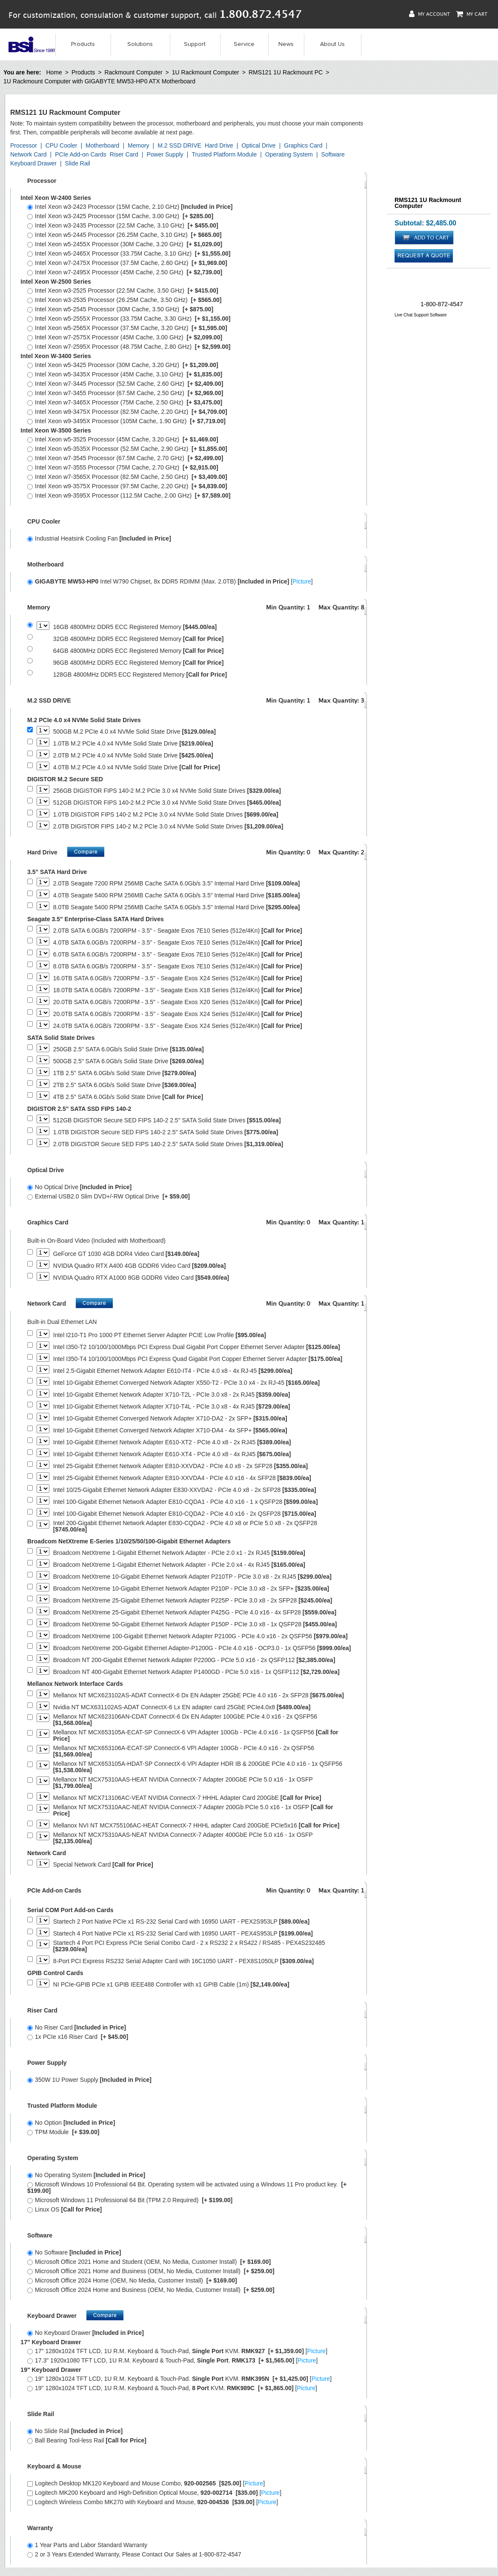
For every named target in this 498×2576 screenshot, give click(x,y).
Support (195, 44)
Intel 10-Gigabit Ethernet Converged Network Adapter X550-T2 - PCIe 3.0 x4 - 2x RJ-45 (186, 1383)
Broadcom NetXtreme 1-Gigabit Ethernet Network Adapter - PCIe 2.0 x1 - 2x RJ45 (179, 1553)
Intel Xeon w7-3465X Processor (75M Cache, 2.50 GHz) (124, 402)
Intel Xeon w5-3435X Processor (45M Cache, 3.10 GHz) (124, 374)
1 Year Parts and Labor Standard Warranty (87, 2545)
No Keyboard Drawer (85, 2332)
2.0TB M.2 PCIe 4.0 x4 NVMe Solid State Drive (133, 755)
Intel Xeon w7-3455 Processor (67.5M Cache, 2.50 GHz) (125, 393)
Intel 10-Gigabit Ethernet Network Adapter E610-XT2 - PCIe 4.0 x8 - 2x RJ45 (172, 1442)
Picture (301, 581)
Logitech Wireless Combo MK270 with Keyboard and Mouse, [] (152, 2502)
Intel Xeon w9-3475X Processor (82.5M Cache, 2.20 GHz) (127, 411)
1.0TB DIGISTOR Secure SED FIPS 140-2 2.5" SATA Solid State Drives (165, 1132)
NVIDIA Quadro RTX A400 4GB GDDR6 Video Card (139, 1266)
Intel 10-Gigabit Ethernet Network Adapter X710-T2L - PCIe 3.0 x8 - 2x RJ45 (171, 1395)
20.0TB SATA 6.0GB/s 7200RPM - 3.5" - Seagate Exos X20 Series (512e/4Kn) (177, 1002)
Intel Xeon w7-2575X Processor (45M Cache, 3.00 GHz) (124, 337)
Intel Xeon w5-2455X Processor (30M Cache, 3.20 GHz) (124, 244)
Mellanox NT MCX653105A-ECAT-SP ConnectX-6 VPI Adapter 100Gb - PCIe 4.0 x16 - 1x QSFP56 (195, 1735)
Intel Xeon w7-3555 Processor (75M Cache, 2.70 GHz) (122, 467)
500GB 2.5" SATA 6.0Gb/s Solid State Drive (128, 1061)
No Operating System (86, 2175)
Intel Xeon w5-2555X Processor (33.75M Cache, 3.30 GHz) (129, 318)
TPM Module (63, 2132)
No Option (71, 2122)
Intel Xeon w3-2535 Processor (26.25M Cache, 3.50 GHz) (124, 299)
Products (83, 44)
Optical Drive (259, 145)
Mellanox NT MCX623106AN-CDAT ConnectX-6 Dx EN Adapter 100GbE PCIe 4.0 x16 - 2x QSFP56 (185, 1720)
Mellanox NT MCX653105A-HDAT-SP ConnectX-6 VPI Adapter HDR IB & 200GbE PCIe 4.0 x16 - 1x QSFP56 (197, 1767)
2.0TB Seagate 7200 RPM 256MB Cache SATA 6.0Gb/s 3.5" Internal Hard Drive (176, 883)
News (286, 44)
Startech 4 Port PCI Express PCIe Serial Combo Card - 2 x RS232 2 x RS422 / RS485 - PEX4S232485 (189, 1946)
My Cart (471, 14)
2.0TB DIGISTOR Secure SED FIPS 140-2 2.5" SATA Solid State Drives (168, 1144)
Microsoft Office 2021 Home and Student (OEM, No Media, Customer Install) (149, 2261)
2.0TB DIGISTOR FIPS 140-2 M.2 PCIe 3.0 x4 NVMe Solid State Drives (168, 826)
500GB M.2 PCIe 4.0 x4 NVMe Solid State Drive (134, 732)
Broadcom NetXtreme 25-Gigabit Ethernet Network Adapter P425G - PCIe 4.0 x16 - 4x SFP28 (194, 1612)
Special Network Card (103, 1865)
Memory (138, 145)
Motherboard (102, 145)
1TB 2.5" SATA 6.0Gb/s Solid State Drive (124, 1073)
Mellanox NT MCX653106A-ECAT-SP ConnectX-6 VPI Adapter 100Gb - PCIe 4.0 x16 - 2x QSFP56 (183, 1751)
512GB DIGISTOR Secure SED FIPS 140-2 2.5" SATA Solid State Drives (167, 1120)
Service (244, 44)
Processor (23, 145)
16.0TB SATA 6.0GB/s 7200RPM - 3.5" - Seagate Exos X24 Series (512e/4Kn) (177, 978)
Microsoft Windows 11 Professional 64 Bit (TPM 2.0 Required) (129, 2200)
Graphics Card (303, 145)
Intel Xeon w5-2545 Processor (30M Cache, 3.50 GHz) (120, 309)
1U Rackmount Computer (205, 72)
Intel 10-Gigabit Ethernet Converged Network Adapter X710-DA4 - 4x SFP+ (170, 1430)
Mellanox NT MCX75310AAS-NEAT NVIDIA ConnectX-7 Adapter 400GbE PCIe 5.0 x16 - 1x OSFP (183, 1838)
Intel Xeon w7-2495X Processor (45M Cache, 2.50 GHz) (124, 272)
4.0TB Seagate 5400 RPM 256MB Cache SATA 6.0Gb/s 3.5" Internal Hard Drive (176, 895)
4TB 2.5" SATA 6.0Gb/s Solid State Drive (128, 1097)
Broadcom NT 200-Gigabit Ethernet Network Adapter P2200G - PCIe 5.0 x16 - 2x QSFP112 (194, 1660)
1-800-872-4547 (442, 304)
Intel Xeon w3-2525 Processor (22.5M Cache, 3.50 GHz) (122, 290)
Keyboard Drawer (33, 163)
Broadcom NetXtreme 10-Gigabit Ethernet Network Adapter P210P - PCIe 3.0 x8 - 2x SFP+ (191, 1588)
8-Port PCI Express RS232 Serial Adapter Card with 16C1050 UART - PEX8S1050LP (183, 1961)
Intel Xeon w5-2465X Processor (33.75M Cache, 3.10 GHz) (129, 253)
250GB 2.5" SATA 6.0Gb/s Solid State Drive (128, 1049)
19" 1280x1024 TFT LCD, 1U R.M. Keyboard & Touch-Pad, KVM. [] (172, 2388)
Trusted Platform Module (224, 154)
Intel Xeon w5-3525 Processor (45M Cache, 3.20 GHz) (122, 439)
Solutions (140, 44)
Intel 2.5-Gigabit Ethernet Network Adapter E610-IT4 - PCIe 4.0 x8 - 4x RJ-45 (172, 1371)
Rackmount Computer (133, 72)
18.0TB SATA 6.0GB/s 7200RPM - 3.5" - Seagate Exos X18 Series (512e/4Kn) (177, 990)
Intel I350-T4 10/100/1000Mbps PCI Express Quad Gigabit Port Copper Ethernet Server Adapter (197, 1359)
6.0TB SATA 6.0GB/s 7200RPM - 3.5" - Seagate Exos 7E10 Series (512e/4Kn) (177, 954)
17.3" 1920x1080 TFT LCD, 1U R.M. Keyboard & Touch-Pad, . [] (172, 2360)
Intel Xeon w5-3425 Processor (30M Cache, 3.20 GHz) (122, 364)
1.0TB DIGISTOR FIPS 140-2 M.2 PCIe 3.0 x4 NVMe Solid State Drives (165, 814)
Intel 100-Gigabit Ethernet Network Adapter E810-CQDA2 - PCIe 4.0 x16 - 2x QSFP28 (184, 1514)
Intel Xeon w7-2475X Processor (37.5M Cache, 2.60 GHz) (127, 262)
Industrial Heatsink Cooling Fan (99, 538)
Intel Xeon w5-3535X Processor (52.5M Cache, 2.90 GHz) (127, 448)
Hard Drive (219, 145)
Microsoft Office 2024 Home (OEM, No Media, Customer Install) (132, 2280)
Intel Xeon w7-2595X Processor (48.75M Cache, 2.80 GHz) (129, 346)
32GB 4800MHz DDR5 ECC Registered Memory (138, 639)
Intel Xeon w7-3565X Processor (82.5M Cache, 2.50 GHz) (127, 476)
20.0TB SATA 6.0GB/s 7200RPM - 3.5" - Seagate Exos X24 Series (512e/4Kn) (177, 1014)
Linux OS (64, 2209)
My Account (429, 14)
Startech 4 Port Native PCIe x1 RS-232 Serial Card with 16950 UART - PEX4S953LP (183, 1933)
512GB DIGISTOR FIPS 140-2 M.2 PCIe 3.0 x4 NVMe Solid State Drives (167, 803)
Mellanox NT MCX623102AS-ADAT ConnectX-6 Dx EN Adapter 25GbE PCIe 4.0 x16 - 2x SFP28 (198, 1695)
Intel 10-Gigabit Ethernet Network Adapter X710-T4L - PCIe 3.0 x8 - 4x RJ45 (171, 1406)
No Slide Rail (75, 2431)
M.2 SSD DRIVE (179, 145)
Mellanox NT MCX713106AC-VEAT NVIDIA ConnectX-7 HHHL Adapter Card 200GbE (187, 1798)
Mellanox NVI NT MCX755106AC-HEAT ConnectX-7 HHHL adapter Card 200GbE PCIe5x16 (196, 1825)
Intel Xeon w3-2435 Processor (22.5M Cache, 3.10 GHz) (122, 225)
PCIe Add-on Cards (80, 154)
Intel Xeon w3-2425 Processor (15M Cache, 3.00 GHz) (120, 216)
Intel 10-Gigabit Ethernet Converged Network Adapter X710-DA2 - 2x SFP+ (170, 1418)
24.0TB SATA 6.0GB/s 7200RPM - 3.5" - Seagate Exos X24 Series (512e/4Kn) (177, 1026)
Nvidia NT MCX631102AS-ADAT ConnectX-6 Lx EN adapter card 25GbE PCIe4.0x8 (182, 1707)
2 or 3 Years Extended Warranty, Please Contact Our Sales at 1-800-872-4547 (134, 2554)
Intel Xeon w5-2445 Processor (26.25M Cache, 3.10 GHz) (124, 234)
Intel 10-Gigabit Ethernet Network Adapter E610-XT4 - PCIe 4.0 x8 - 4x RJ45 (172, 1454)
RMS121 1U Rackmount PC (286, 72)
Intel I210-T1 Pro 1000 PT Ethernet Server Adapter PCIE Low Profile (159, 1335)
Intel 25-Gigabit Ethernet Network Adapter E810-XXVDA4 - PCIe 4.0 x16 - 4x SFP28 (182, 1478)
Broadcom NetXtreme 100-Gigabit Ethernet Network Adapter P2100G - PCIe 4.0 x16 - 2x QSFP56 (200, 1636)
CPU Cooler (61, 145)
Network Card (28, 154)
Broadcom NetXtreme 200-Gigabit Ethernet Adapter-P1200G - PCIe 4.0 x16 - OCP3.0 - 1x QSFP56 (202, 1648)
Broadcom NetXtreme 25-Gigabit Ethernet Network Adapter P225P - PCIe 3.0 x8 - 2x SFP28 (192, 1600)
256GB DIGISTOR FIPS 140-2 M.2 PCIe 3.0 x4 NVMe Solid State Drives (167, 791)
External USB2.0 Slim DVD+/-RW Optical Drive (108, 1196)
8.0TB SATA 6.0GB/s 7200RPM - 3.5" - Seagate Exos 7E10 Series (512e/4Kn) (177, 966)
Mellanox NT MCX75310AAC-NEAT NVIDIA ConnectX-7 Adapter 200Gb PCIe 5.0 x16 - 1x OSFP (193, 1810)
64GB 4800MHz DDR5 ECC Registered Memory (138, 651)
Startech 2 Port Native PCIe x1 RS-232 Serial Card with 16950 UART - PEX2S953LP (181, 1921)
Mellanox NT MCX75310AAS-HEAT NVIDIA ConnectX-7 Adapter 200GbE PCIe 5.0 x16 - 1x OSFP (183, 1782)
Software (333, 154)
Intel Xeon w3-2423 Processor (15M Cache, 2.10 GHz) (130, 206)
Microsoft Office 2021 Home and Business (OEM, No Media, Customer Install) (151, 2271)
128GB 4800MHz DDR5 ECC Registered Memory (140, 675)
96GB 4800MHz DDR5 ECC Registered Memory (138, 663)
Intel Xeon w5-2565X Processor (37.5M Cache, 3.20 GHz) (127, 327)
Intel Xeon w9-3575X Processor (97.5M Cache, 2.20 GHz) (127, 486)
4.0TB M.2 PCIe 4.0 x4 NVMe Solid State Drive (136, 767)
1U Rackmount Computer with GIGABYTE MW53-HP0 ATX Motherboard (99, 81)
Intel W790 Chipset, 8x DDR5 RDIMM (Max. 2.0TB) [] (170, 581)
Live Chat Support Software (420, 315)
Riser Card (124, 154)
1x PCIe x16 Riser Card (77, 2036)
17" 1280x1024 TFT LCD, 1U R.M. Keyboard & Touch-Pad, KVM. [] (177, 2351)
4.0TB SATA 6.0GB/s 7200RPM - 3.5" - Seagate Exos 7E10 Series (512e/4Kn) (177, 942)
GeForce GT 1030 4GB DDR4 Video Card (126, 1254)
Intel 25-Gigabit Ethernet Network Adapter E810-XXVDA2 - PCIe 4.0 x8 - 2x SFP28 (180, 1466)
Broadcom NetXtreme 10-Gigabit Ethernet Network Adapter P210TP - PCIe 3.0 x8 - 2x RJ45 (192, 1577)
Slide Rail (77, 163)
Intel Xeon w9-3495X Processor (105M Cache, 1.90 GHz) (126, 421)
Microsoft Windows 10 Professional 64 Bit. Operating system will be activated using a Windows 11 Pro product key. (186, 2187)
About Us (332, 44)
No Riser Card (76, 2027)
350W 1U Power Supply (89, 2079)
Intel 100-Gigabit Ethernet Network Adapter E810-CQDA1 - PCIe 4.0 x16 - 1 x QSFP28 (185, 1502)
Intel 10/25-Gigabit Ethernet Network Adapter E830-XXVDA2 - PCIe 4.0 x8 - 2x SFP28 (184, 1490)
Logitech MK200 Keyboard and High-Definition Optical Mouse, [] (154, 2492)
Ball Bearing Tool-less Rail (86, 2440)
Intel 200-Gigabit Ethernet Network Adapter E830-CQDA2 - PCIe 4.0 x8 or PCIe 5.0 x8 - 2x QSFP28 (185, 1526)
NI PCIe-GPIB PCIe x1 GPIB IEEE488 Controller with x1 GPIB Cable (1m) (171, 1984)
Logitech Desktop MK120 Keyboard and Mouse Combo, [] (146, 2483)
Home (54, 72)
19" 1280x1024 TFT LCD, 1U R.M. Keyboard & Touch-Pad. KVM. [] (179, 2378)
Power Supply (164, 154)
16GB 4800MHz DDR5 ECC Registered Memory (135, 627)
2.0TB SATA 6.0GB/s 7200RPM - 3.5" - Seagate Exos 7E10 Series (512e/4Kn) (177, 931)
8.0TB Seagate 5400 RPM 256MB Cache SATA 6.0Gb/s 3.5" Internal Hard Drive (176, 907)
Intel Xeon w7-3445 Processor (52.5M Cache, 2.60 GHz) (125, 383)
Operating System (289, 154)
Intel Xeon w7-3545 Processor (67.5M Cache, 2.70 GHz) (125, 458)
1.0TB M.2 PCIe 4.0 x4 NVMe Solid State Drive (133, 743)
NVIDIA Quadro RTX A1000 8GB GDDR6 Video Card (141, 1278)
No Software (74, 2252)
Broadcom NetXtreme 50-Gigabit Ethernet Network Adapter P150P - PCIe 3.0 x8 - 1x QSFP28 (195, 1624)
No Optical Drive (79, 1187)
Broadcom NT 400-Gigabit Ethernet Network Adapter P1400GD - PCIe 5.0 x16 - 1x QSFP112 (196, 1672)
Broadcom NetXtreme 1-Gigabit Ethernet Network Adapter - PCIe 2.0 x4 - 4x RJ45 (179, 1565)
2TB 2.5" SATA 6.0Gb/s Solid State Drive (124, 1085)
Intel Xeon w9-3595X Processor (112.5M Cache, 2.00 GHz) (129, 495)
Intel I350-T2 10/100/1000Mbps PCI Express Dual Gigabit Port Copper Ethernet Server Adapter (196, 1347)
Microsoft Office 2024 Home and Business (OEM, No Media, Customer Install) (151, 2289)
